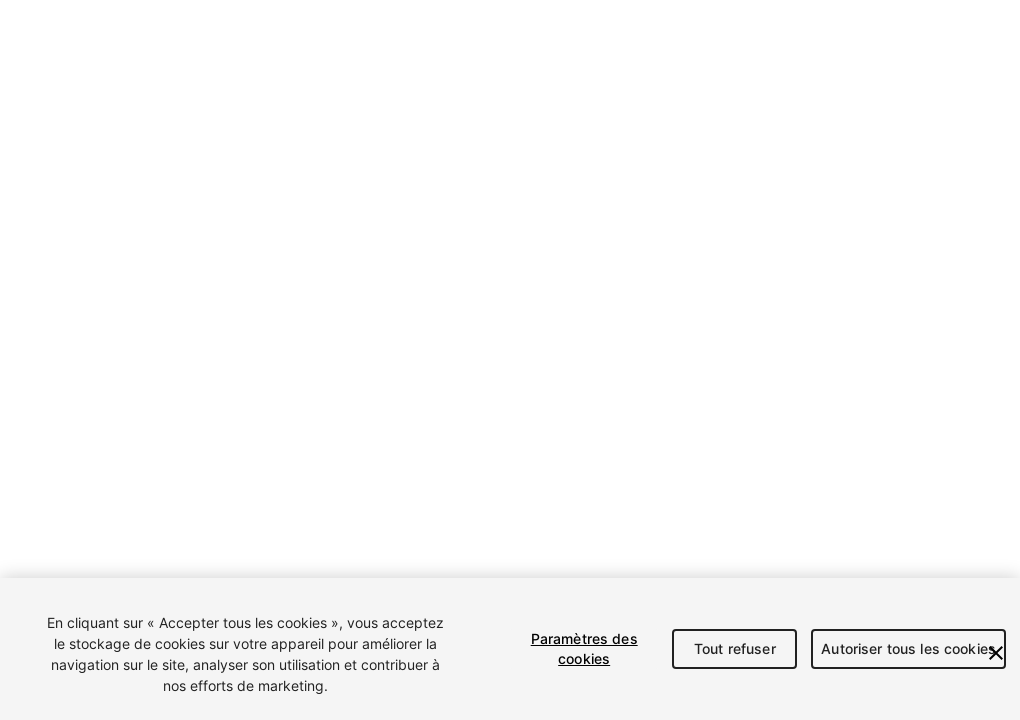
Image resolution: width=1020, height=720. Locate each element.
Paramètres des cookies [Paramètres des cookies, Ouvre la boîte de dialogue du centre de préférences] (584, 648)
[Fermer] (996, 653)
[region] (510, 649)
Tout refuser (735, 648)
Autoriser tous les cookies (908, 648)
